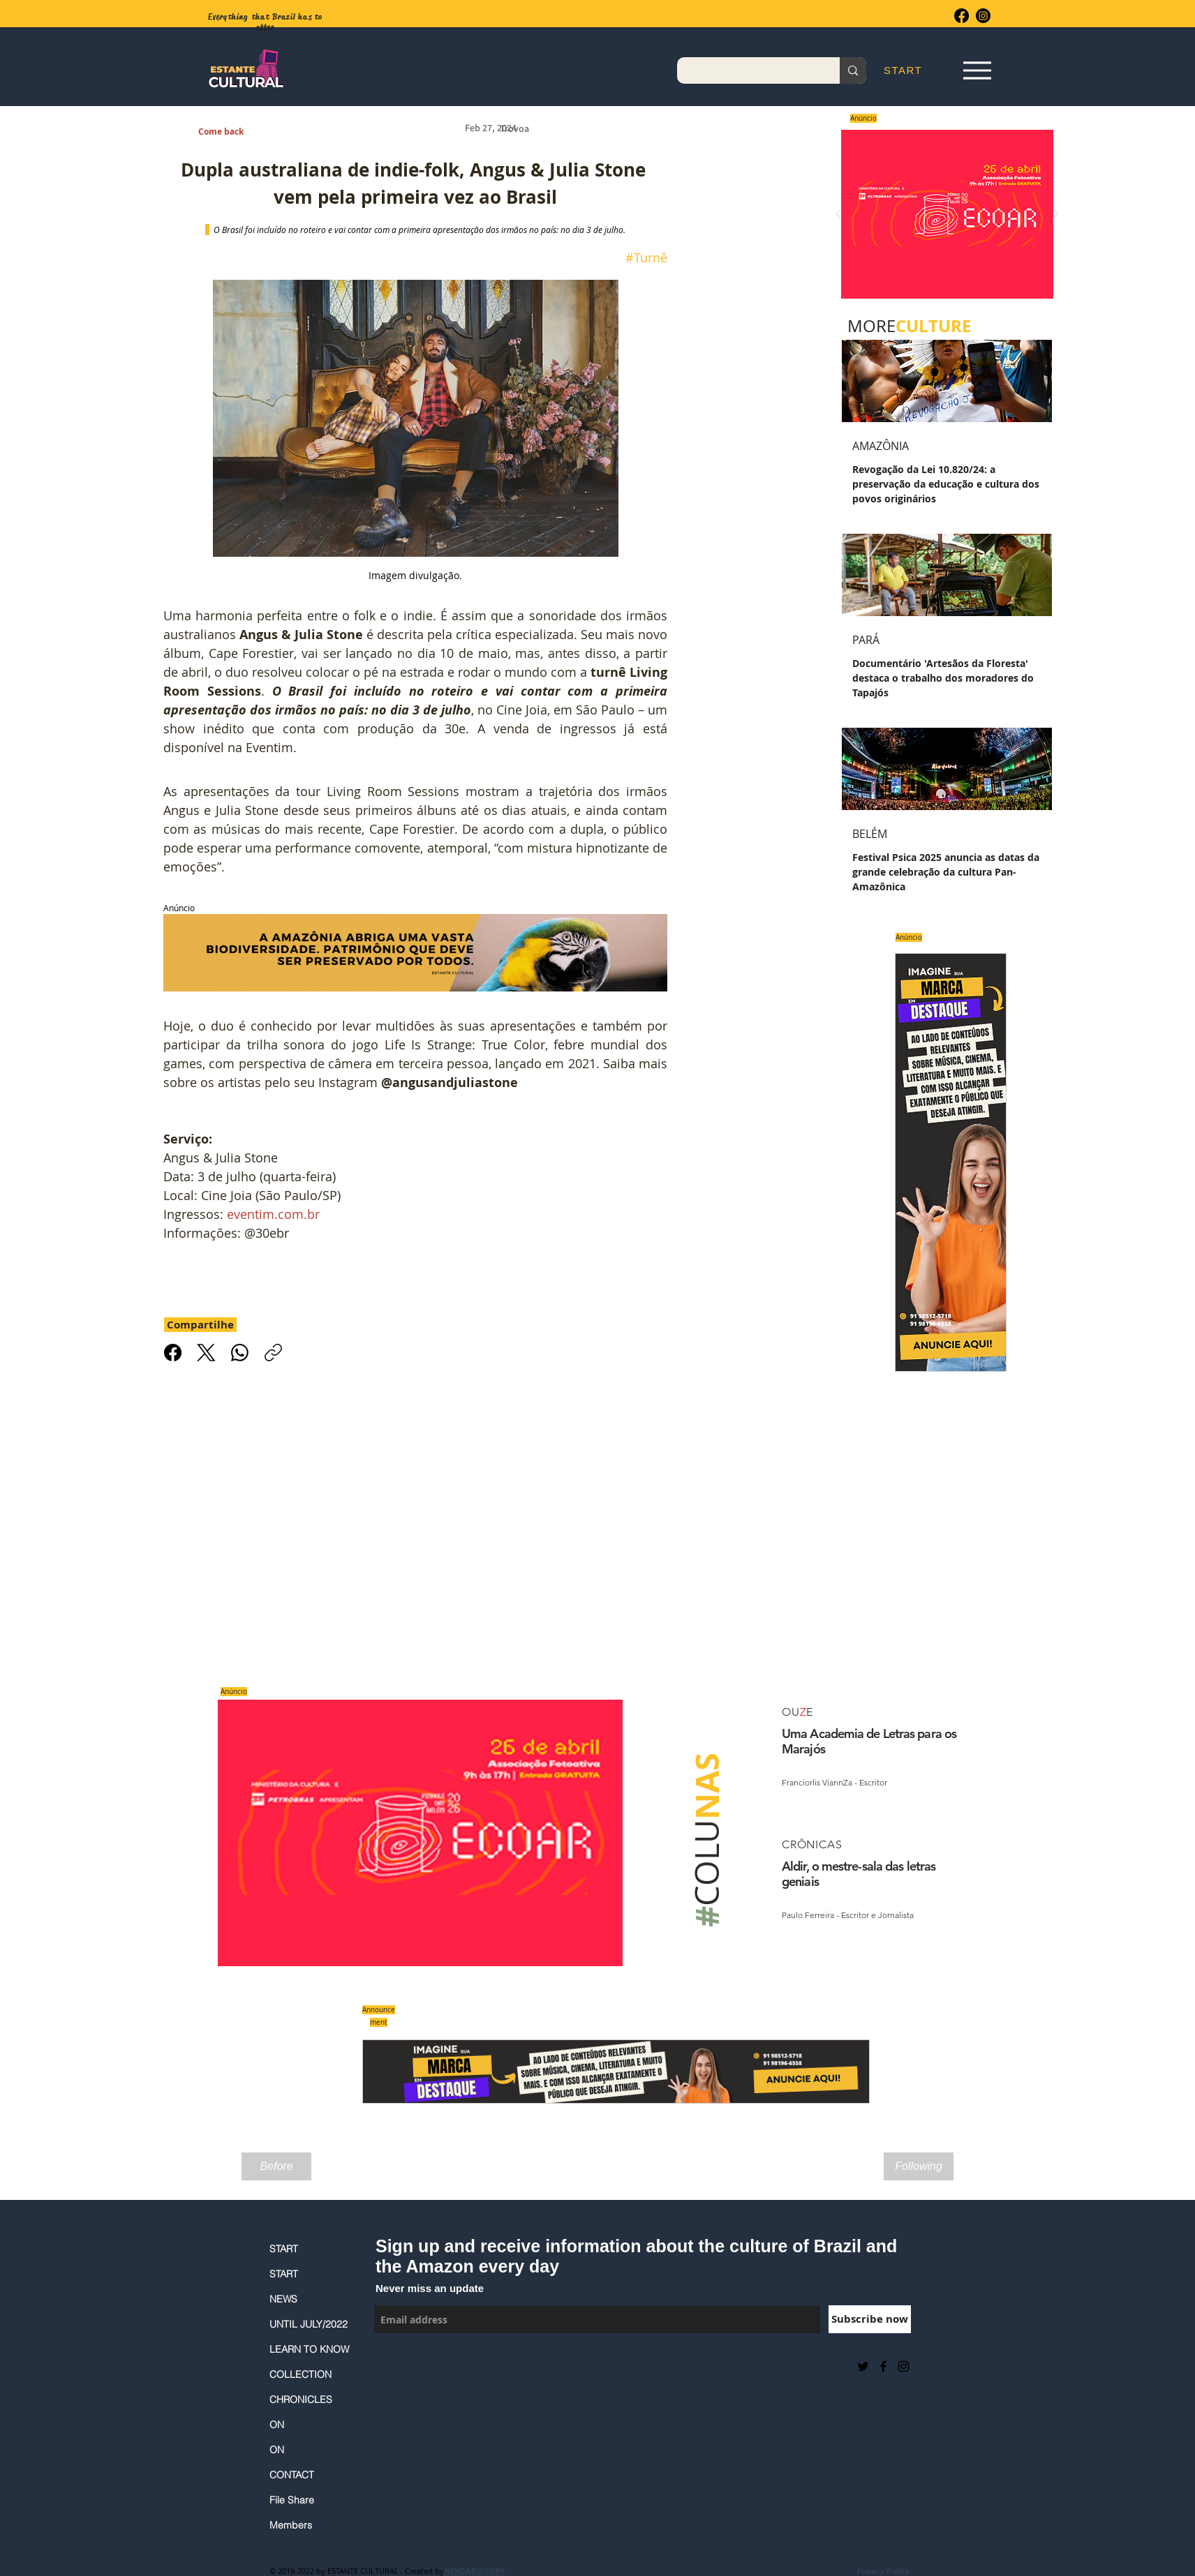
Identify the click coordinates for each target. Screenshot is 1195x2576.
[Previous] (839, 214)
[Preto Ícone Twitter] (863, 2366)
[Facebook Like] (409, 2366)
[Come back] (228, 132)
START (283, 2248)
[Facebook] (961, 15)
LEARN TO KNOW (309, 2349)
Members (290, 2525)
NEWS (283, 2299)
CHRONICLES (300, 2399)
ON (276, 2424)
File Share (291, 2500)
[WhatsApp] (239, 1352)
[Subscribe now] (870, 2319)
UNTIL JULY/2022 (308, 2324)
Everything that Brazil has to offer (265, 22)
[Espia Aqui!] (977, 71)
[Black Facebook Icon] (883, 2366)
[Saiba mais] (942, 214)
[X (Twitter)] (206, 1352)
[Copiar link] (273, 1352)
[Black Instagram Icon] (903, 2366)
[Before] (276, 2166)
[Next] (1055, 214)
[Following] (918, 2166)
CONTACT (291, 2475)
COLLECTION (300, 2374)
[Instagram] (983, 15)
